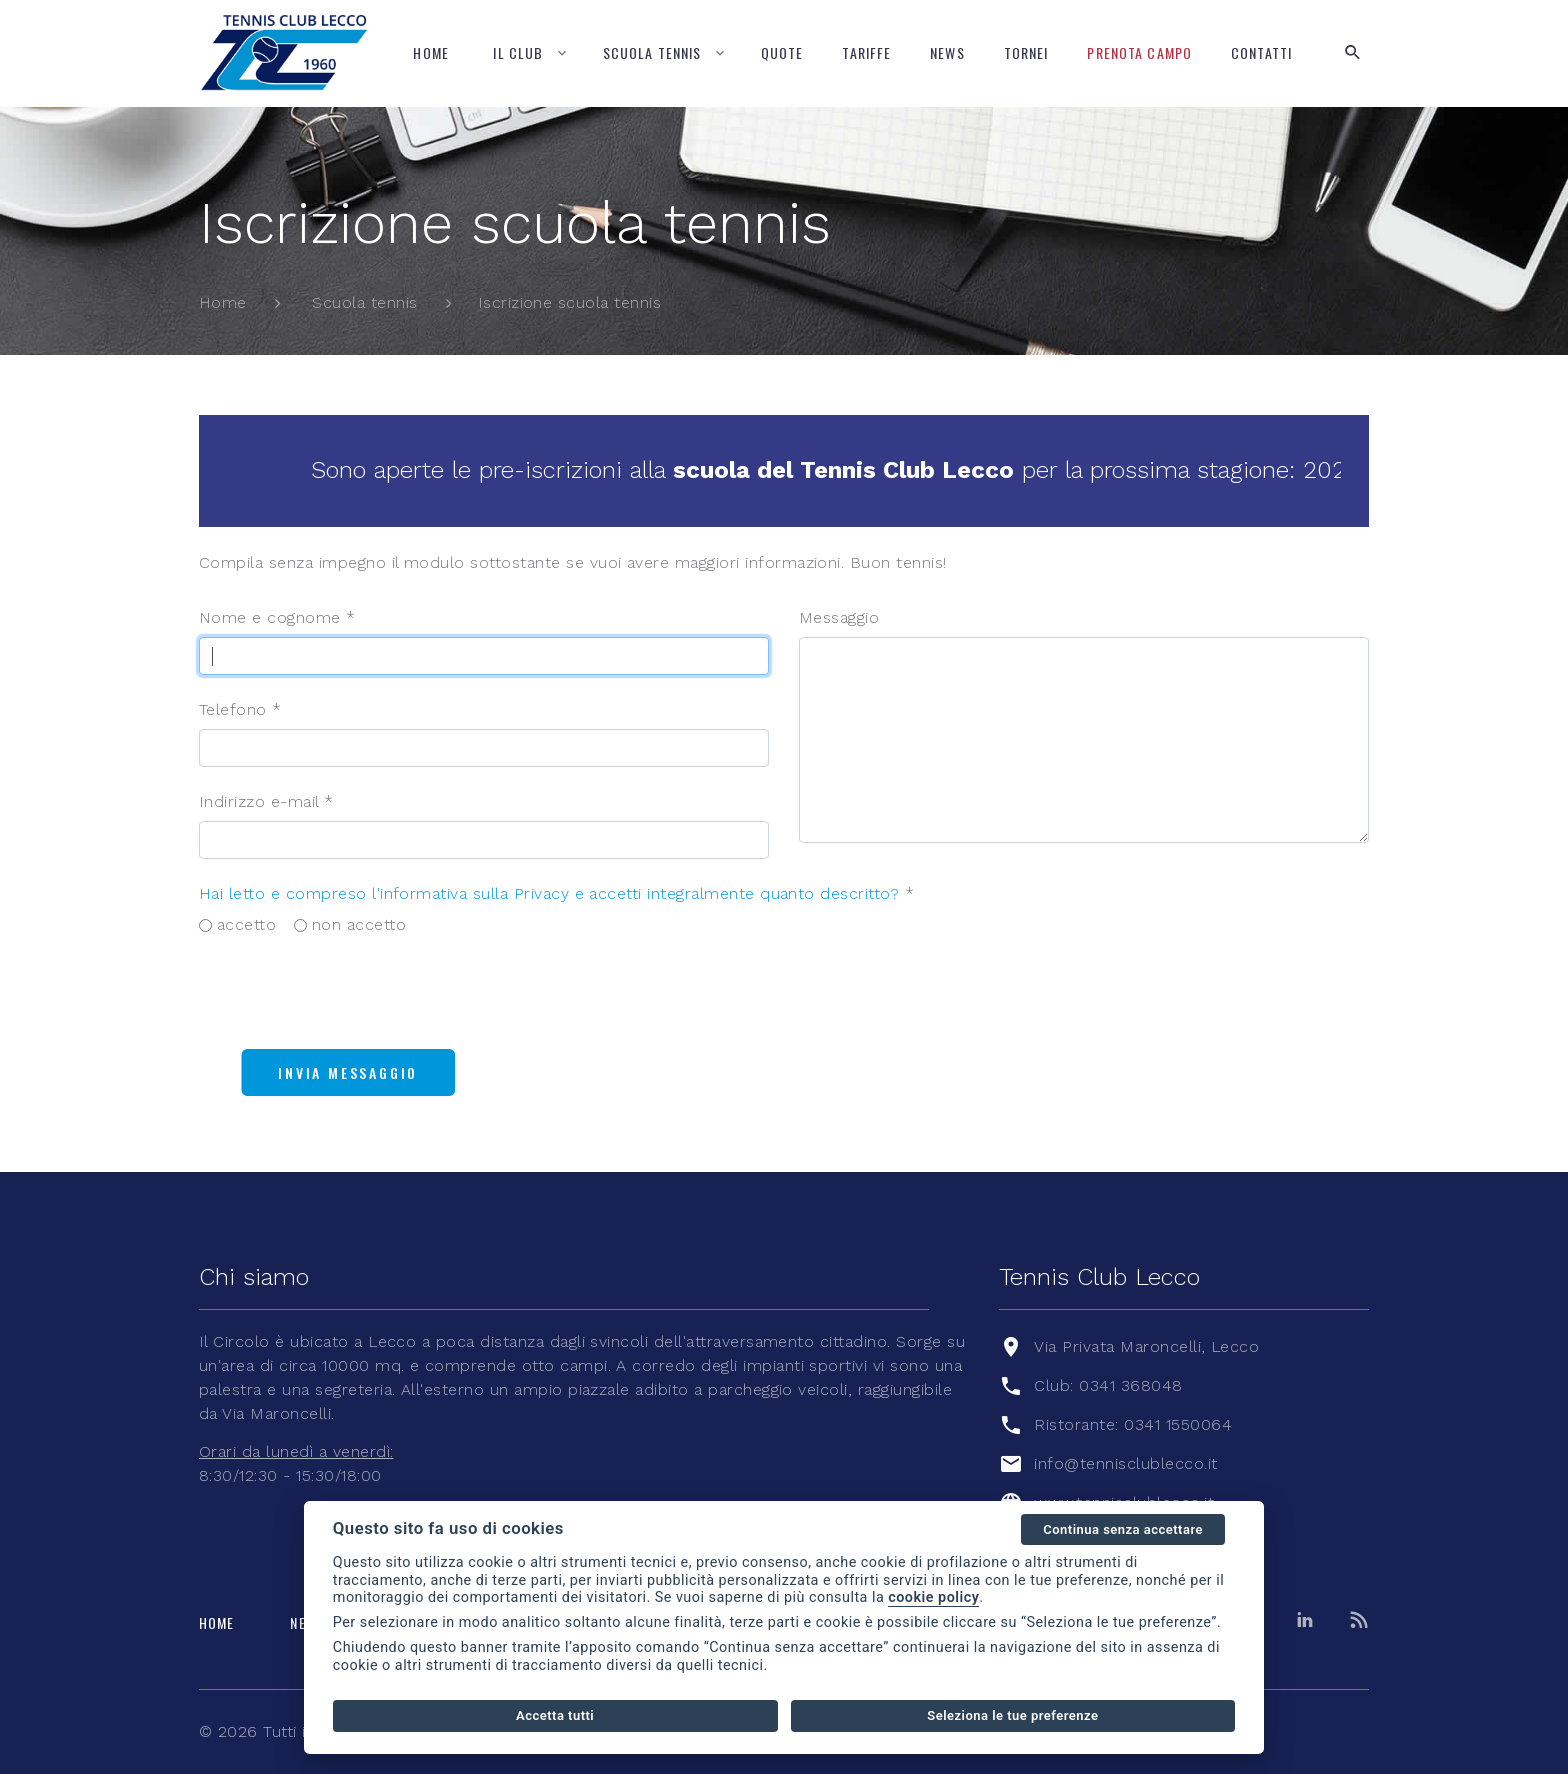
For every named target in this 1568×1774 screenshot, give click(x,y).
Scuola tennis (652, 52)
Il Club (518, 52)
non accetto (359, 924)
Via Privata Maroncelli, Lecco (1146, 1346)
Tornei (1026, 52)
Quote (782, 52)
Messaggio (839, 617)
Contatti (1261, 52)
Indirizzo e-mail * (266, 801)
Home (430, 52)
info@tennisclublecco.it (1125, 1463)
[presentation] (351, 994)
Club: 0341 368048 (1108, 1385)
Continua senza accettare (1123, 1529)
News (947, 52)
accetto (246, 924)
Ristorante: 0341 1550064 (1133, 1424)
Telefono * (240, 709)
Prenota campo (1139, 52)
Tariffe (866, 52)
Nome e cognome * (277, 617)
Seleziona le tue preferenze (1012, 1715)
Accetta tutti (555, 1715)
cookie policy (933, 1597)
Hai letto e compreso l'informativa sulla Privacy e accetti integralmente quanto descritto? (549, 893)
